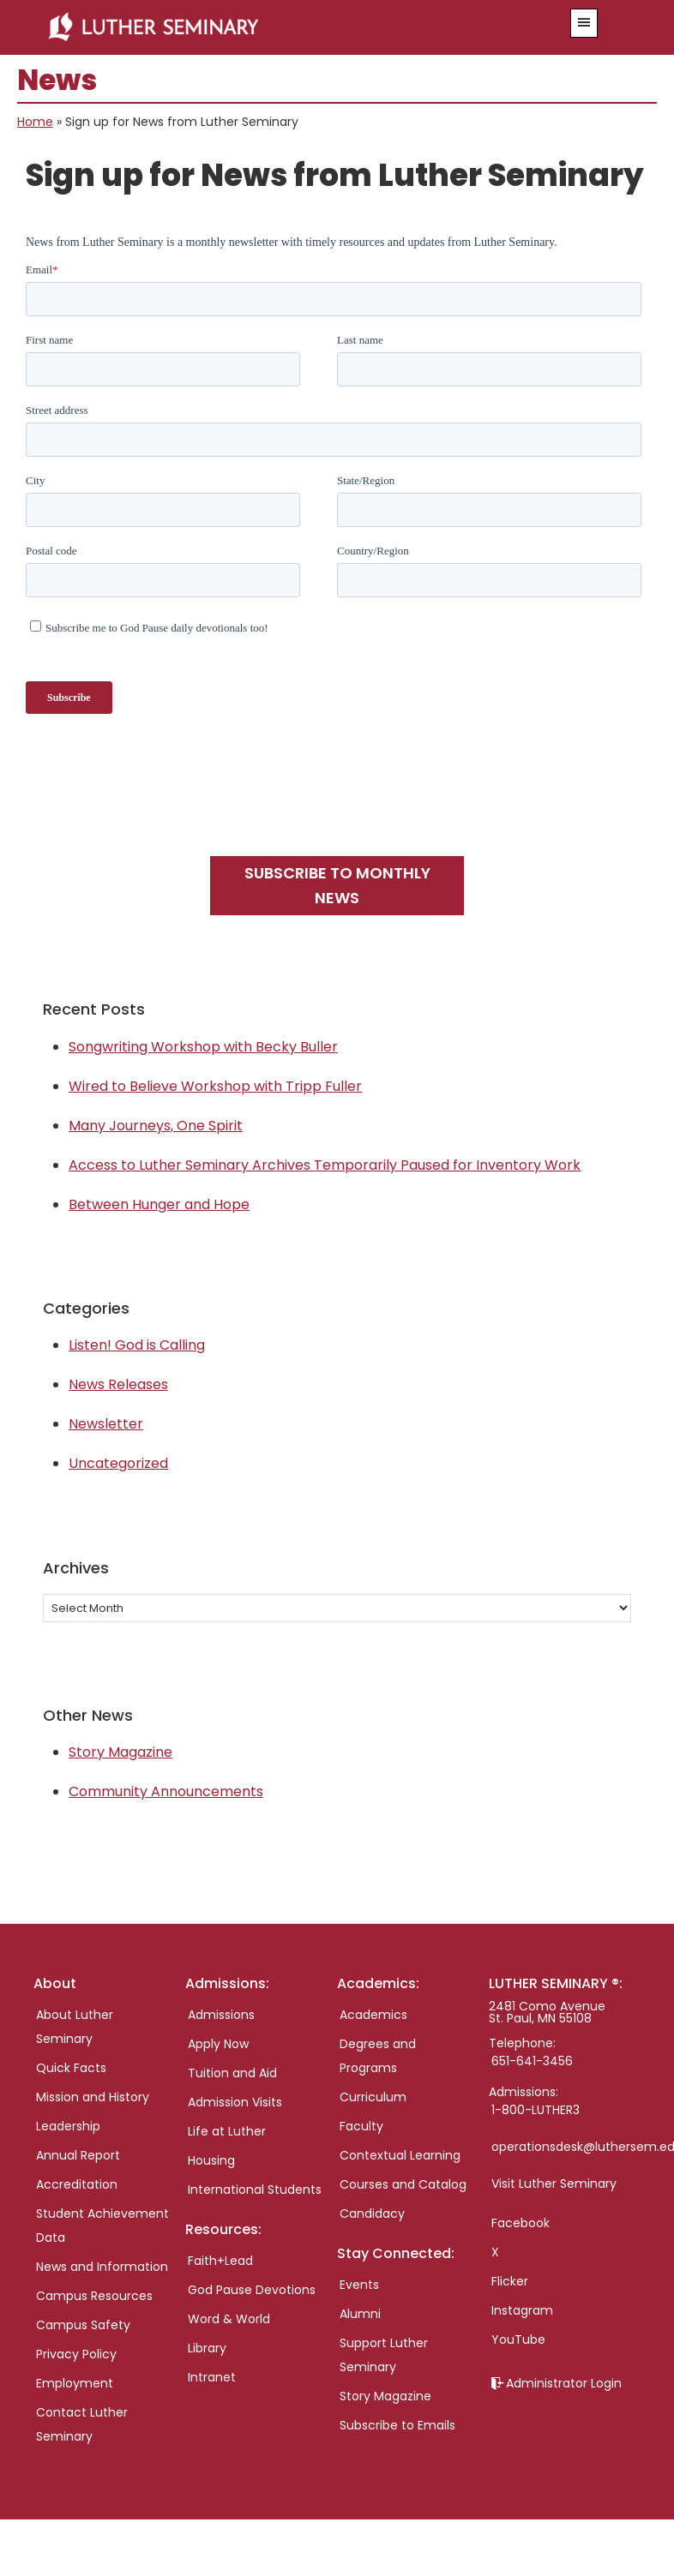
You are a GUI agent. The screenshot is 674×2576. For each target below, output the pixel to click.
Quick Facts (71, 2067)
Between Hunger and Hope (159, 1204)
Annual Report (78, 2155)
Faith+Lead (220, 2260)
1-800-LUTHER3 (535, 2109)
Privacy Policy (76, 2354)
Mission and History (92, 2097)
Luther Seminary (284, 27)
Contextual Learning (400, 2155)
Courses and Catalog (403, 2184)
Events (359, 2284)
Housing (211, 2160)
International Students (255, 2189)
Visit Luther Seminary (554, 2183)
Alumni (360, 2313)
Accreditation (76, 2184)
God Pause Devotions (252, 2289)
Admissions (221, 2014)
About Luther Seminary (74, 2026)
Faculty (361, 2126)
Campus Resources (94, 2295)
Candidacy (372, 2213)
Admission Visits (235, 2102)
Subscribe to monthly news (337, 885)
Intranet (212, 2377)
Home (35, 121)
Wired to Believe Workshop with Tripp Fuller (215, 1086)
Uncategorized (118, 1463)
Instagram (522, 2310)
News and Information (102, 2266)
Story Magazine (120, 1752)
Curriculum (373, 2097)
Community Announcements (166, 1791)
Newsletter (106, 1424)
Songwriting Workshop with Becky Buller (203, 1047)
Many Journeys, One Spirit (156, 1125)
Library (207, 2348)
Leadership (68, 2126)
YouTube (518, 2339)
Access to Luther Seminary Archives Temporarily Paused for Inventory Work (325, 1165)
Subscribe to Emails (397, 2425)
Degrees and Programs (378, 2055)
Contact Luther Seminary (82, 2424)
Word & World (229, 2318)
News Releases (118, 1384)
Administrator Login (564, 2383)
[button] (584, 23)
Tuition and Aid (232, 2073)
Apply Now (218, 2043)
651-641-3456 (532, 2061)
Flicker (509, 2281)
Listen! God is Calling (137, 1345)
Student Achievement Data (102, 2225)
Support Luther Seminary (384, 2354)
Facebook (520, 2223)
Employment (74, 2383)
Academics (373, 2014)
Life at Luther (227, 2131)
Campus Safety (83, 2324)
